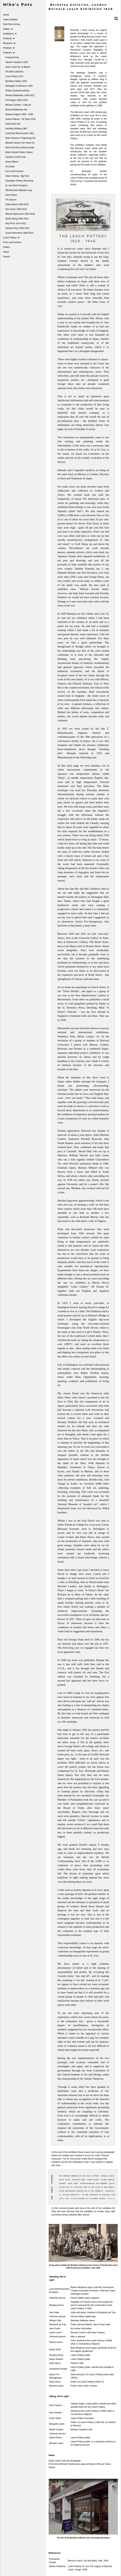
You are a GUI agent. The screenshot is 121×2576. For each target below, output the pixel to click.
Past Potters (11, 195)
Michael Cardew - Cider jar (18, 105)
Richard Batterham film (16, 109)
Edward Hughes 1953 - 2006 (19, 114)
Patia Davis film (12, 124)
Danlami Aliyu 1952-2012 (17, 228)
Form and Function (14, 171)
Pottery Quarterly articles (17, 90)
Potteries (9, 48)
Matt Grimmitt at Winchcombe (19, 147)
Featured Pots (12, 57)
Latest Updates (10, 19)
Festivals (9, 38)
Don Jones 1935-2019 (16, 209)
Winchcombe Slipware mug (18, 190)
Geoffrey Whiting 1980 (16, 128)
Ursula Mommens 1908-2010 (19, 233)
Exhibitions (10, 33)
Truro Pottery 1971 (14, 76)
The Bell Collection (14, 71)
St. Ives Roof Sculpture (16, 185)
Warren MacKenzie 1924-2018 (20, 214)
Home (6, 14)
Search (6, 256)
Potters (6, 247)
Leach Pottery (11, 237)
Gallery (8, 29)
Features (9, 52)
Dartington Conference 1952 (19, 86)
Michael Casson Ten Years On (20, 143)
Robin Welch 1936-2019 (17, 204)
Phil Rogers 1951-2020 (16, 100)
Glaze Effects (11, 161)
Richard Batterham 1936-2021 (20, 95)
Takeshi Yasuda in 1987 (16, 62)
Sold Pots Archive (11, 24)
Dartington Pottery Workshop (19, 180)
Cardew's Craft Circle (15, 157)
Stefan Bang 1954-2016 (16, 218)
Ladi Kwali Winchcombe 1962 (19, 133)
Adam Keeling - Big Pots (17, 176)
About (6, 252)
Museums (9, 43)
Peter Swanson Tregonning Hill (20, 138)
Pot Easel (10, 166)
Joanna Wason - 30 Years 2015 (20, 119)
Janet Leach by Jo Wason (17, 67)
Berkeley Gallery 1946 (16, 81)
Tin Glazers (10, 199)
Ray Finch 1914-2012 (15, 223)
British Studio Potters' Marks (19, 152)
